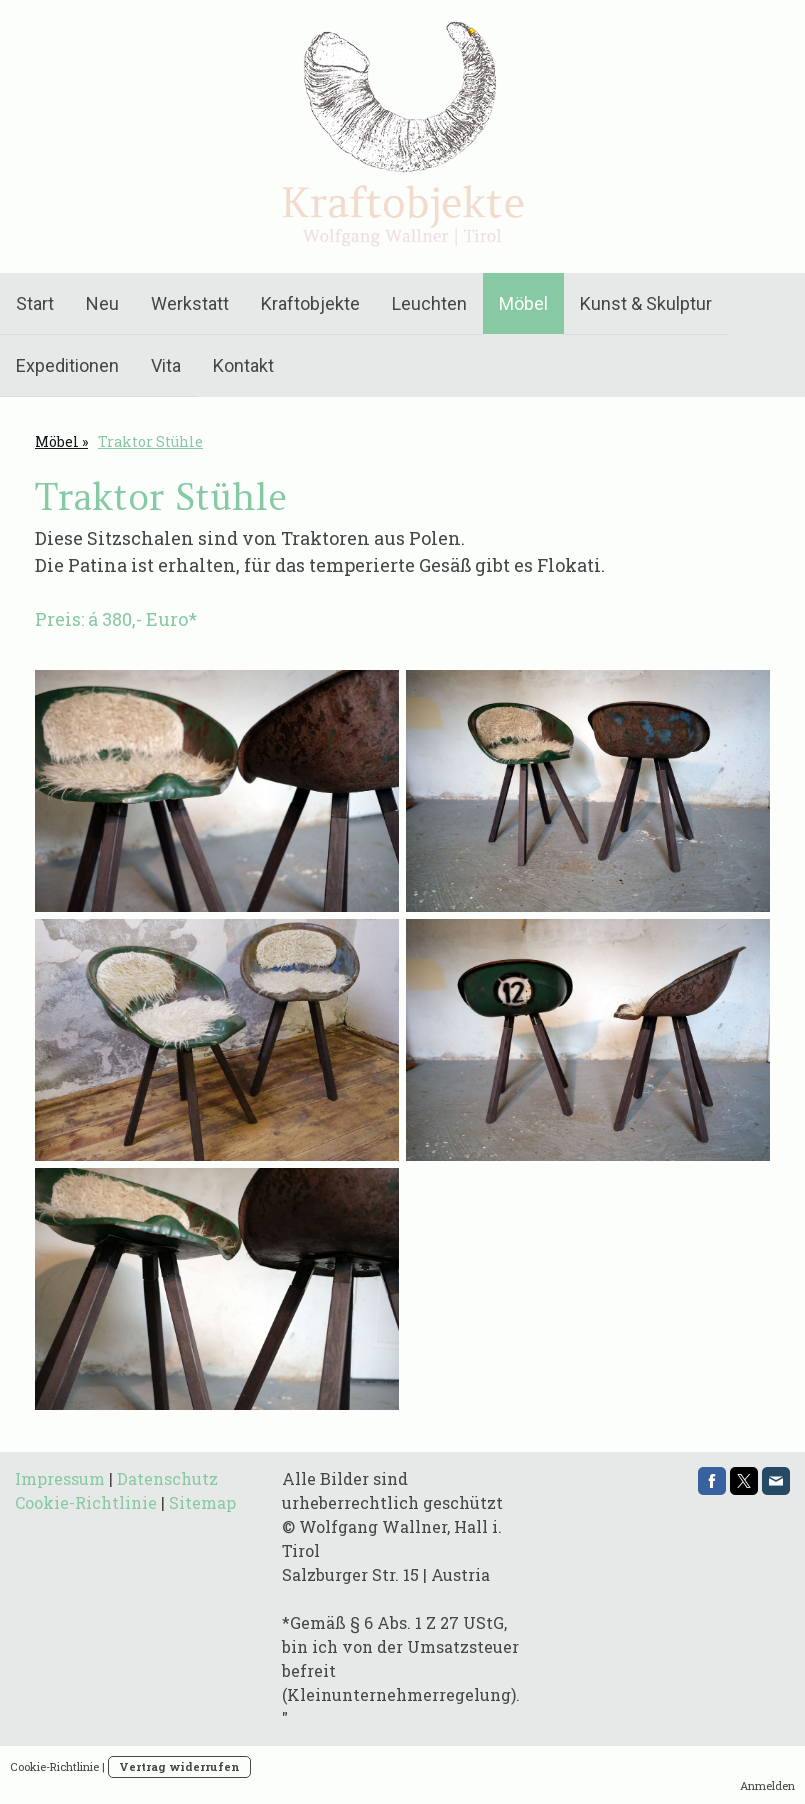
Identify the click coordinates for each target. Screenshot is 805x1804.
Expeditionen (67, 365)
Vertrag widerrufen (179, 1766)
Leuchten (429, 303)
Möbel (523, 303)
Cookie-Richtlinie (86, 1502)
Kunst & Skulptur (646, 303)
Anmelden (767, 1785)
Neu (102, 303)
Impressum (60, 1478)
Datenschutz (167, 1478)
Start (35, 303)
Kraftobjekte (310, 303)
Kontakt (243, 365)
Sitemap (202, 1502)
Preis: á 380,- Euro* (118, 619)
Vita (166, 365)
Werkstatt (190, 303)
